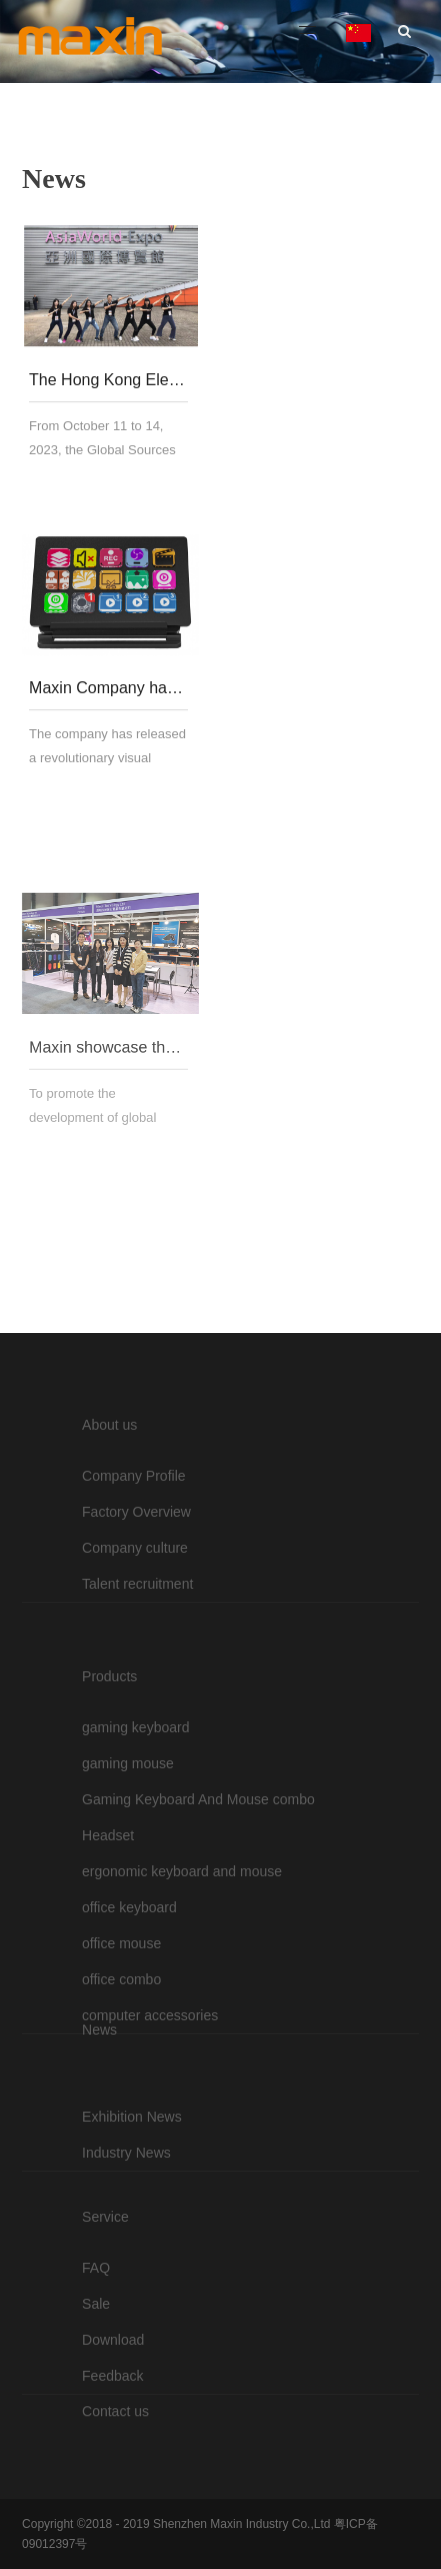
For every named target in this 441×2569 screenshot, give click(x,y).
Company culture (135, 1611)
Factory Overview (136, 1575)
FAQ (96, 2331)
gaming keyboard (135, 1849)
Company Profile (134, 1539)
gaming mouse (128, 1885)
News (99, 2082)
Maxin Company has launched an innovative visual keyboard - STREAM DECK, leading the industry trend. (108, 699)
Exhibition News (132, 2169)
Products (109, 1798)
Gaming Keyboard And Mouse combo (198, 1921)
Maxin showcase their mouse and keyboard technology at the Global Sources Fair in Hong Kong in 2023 (108, 1132)
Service (105, 2280)
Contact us (115, 2440)
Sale (96, 2367)
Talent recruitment (137, 1647)
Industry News (126, 2205)
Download (113, 2403)
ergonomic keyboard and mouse (182, 1993)
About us (109, 1488)
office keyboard (129, 2029)
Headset (108, 1957)
